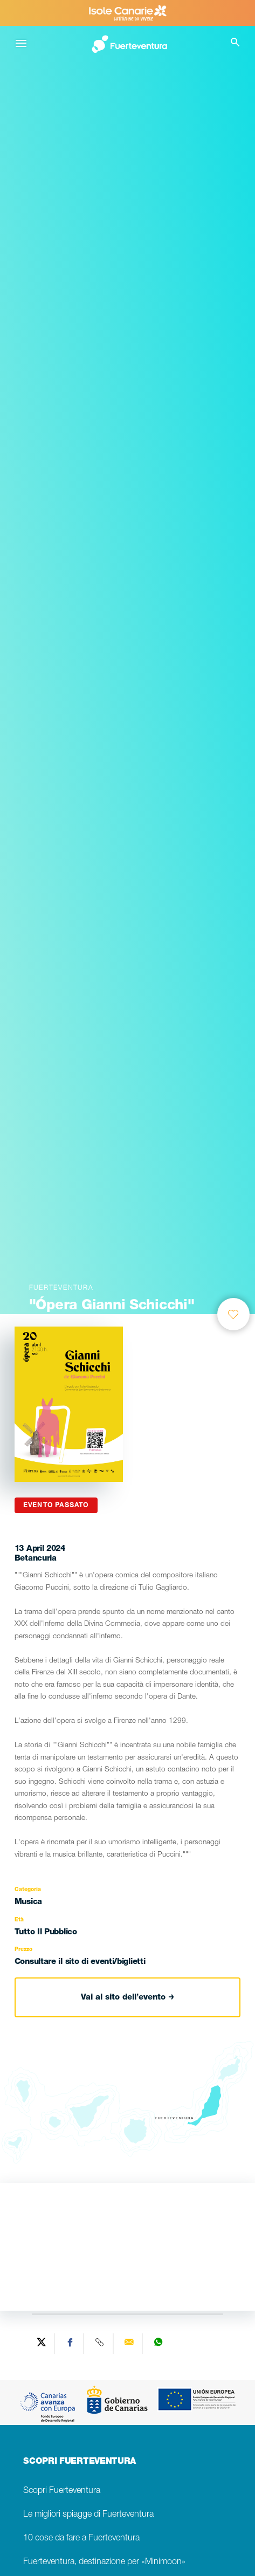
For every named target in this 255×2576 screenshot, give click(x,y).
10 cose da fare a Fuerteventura (81, 2538)
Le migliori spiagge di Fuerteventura (88, 2514)
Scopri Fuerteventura (61, 2491)
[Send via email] (129, 2343)
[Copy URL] (99, 2343)
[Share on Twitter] (40, 2343)
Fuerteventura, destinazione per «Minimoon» (104, 2562)
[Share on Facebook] (70, 2343)
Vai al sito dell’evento (127, 1998)
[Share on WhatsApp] (158, 2343)
